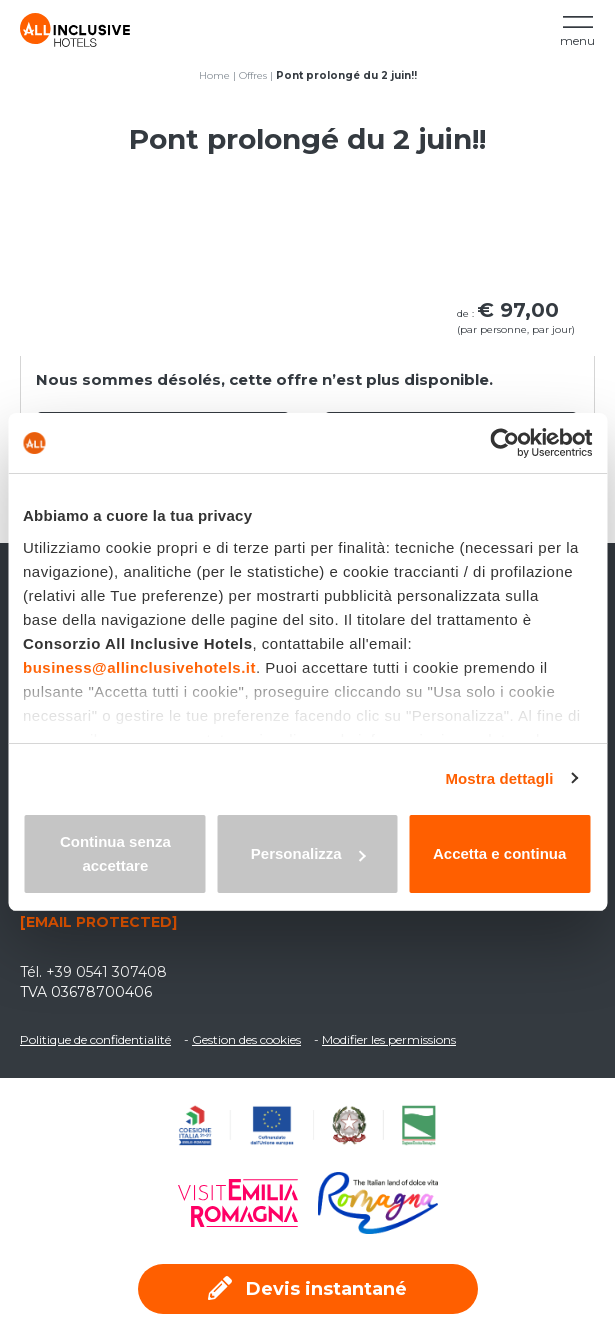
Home (214, 75)
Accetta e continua (499, 853)
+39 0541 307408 (106, 972)
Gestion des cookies (246, 1039)
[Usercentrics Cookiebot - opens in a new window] (504, 443)
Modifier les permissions (389, 1039)
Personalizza (308, 853)
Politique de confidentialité (95, 1039)
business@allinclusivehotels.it (139, 667)
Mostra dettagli (499, 778)
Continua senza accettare (115, 853)
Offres (253, 75)
